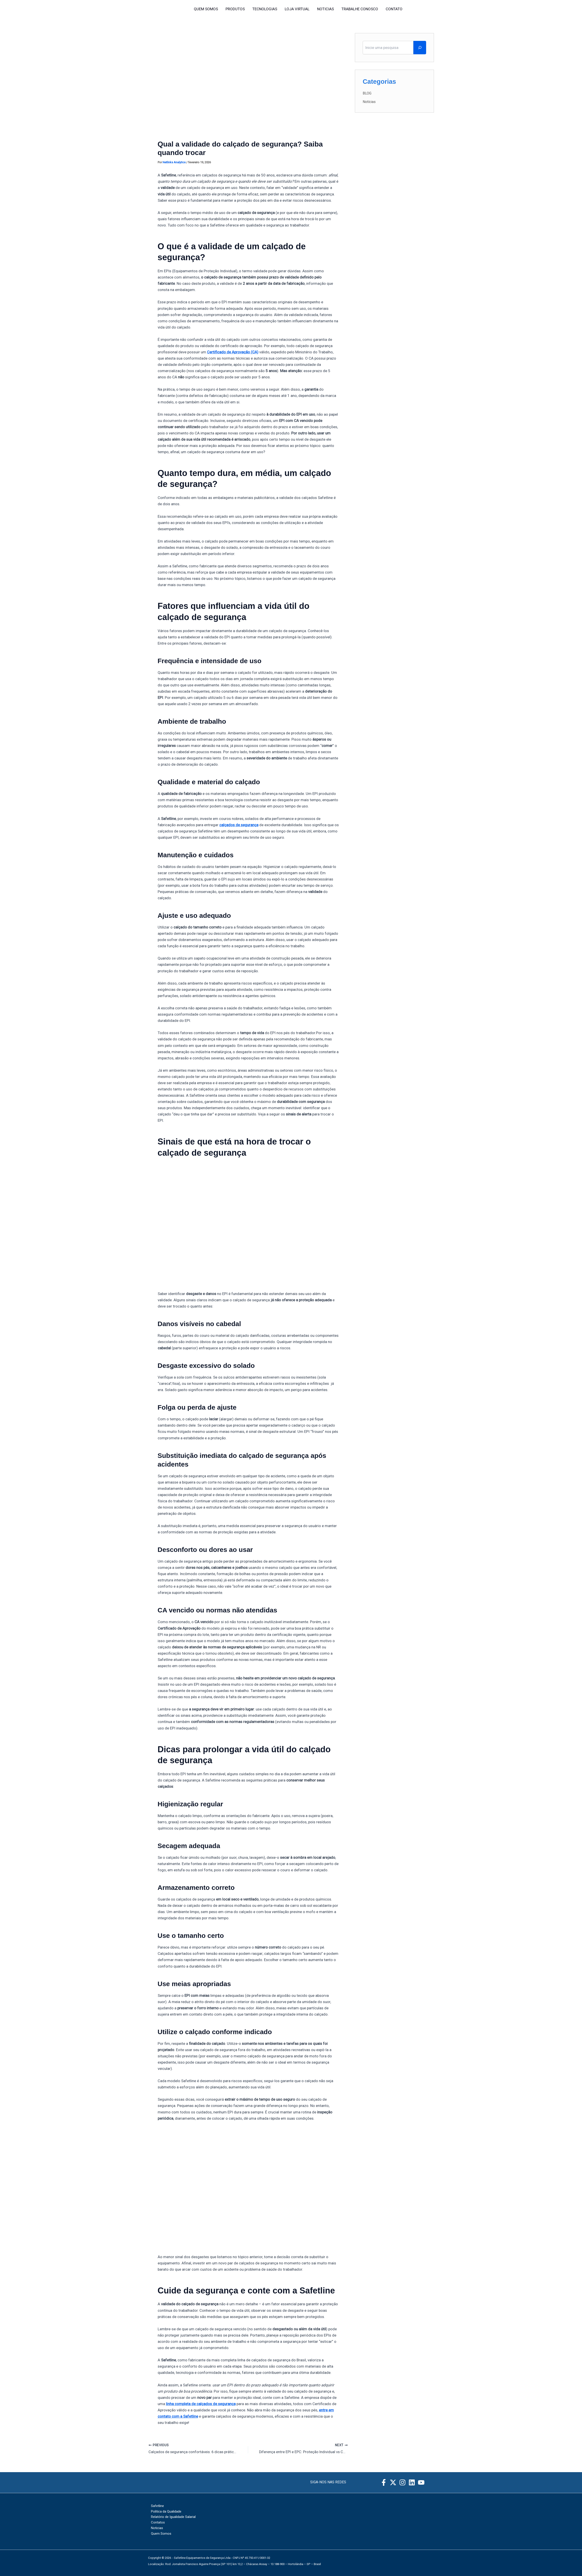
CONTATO (394, 9)
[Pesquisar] (419, 47)
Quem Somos (158, 2533)
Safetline (154, 2505)
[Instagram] (413, 9)
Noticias (154, 2527)
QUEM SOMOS (206, 9)
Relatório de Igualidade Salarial (170, 2516)
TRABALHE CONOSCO (359, 9)
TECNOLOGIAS (264, 9)
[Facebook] (422, 9)
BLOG (367, 93)
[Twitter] (432, 9)
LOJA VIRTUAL (297, 9)
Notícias (369, 102)
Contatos (155, 2522)
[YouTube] (421, 2481)
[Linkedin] (411, 2481)
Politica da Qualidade (163, 2511)
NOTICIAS (325, 9)
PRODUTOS (235, 9)
